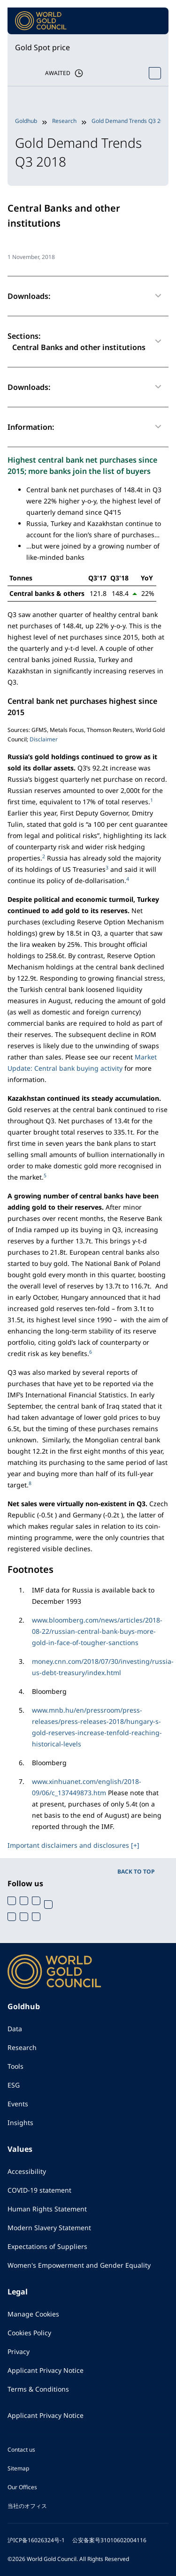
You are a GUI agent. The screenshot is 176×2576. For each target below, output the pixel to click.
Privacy (19, 2351)
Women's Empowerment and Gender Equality (79, 2265)
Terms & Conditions (38, 2389)
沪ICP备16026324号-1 (36, 2540)
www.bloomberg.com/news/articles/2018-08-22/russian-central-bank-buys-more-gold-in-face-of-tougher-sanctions (97, 1631)
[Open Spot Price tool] (155, 73)
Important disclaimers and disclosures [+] (73, 1845)
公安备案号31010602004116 (109, 2540)
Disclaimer (44, 739)
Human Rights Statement (47, 2208)
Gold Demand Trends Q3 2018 (131, 121)
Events (18, 2103)
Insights (20, 2122)
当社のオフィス (27, 2506)
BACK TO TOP (136, 1871)
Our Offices (22, 2487)
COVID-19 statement (39, 2190)
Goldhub (26, 121)
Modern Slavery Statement (49, 2227)
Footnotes (31, 1569)
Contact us (21, 2450)
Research (64, 121)
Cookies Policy (29, 2332)
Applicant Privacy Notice (46, 2370)
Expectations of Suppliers (47, 2246)
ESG (14, 2085)
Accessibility (27, 2171)
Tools (15, 2066)
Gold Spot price (42, 47)
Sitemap (18, 2468)
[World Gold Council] (41, 20)
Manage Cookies (33, 2313)
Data (15, 2028)
